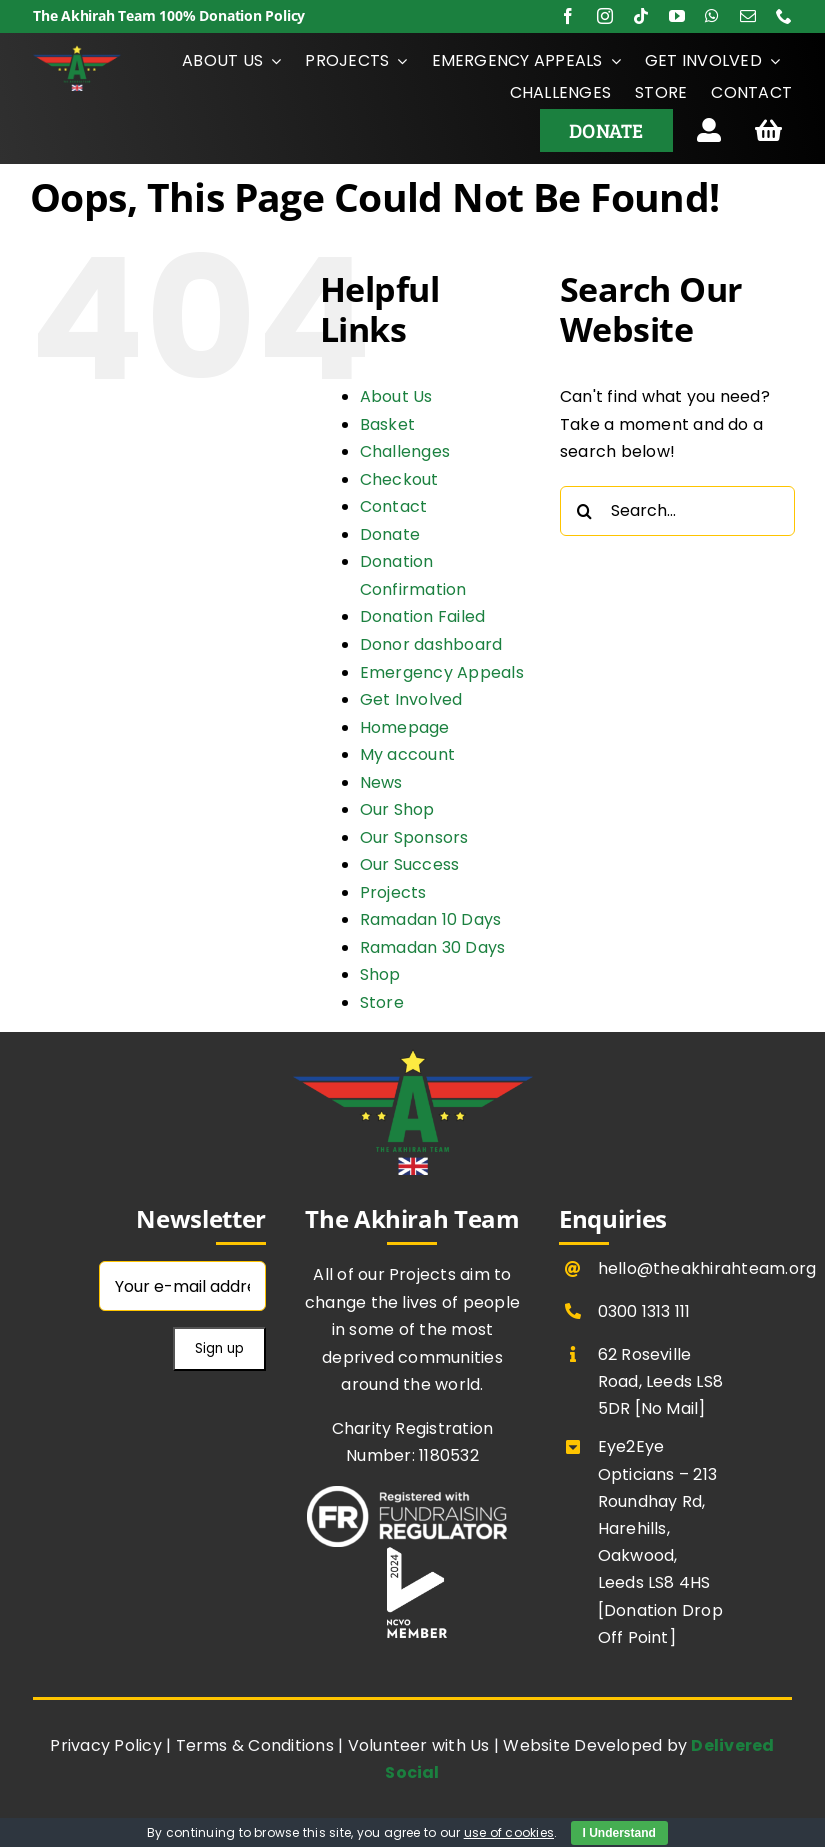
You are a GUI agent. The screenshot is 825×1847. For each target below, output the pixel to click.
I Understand (619, 1833)
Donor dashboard (431, 644)
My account (407, 754)
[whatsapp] (712, 16)
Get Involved (411, 699)
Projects (393, 892)
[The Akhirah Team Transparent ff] (77, 52)
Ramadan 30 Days (433, 947)
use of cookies (509, 1832)
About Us (396, 396)
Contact (394, 506)
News (381, 782)
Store (382, 1002)
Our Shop (397, 809)
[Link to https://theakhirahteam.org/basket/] (768, 130)
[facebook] (568, 16)
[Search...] (677, 511)
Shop (380, 974)
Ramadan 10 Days (431, 919)
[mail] (748, 16)
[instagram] (605, 16)
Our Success (410, 864)
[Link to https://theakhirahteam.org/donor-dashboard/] (709, 130)
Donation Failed (423, 616)
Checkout (399, 479)
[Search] (585, 511)
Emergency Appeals (442, 672)
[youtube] (677, 16)
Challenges (405, 451)
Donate (390, 534)
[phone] (784, 16)
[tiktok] (641, 16)
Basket (387, 424)
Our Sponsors (414, 837)
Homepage (405, 727)
